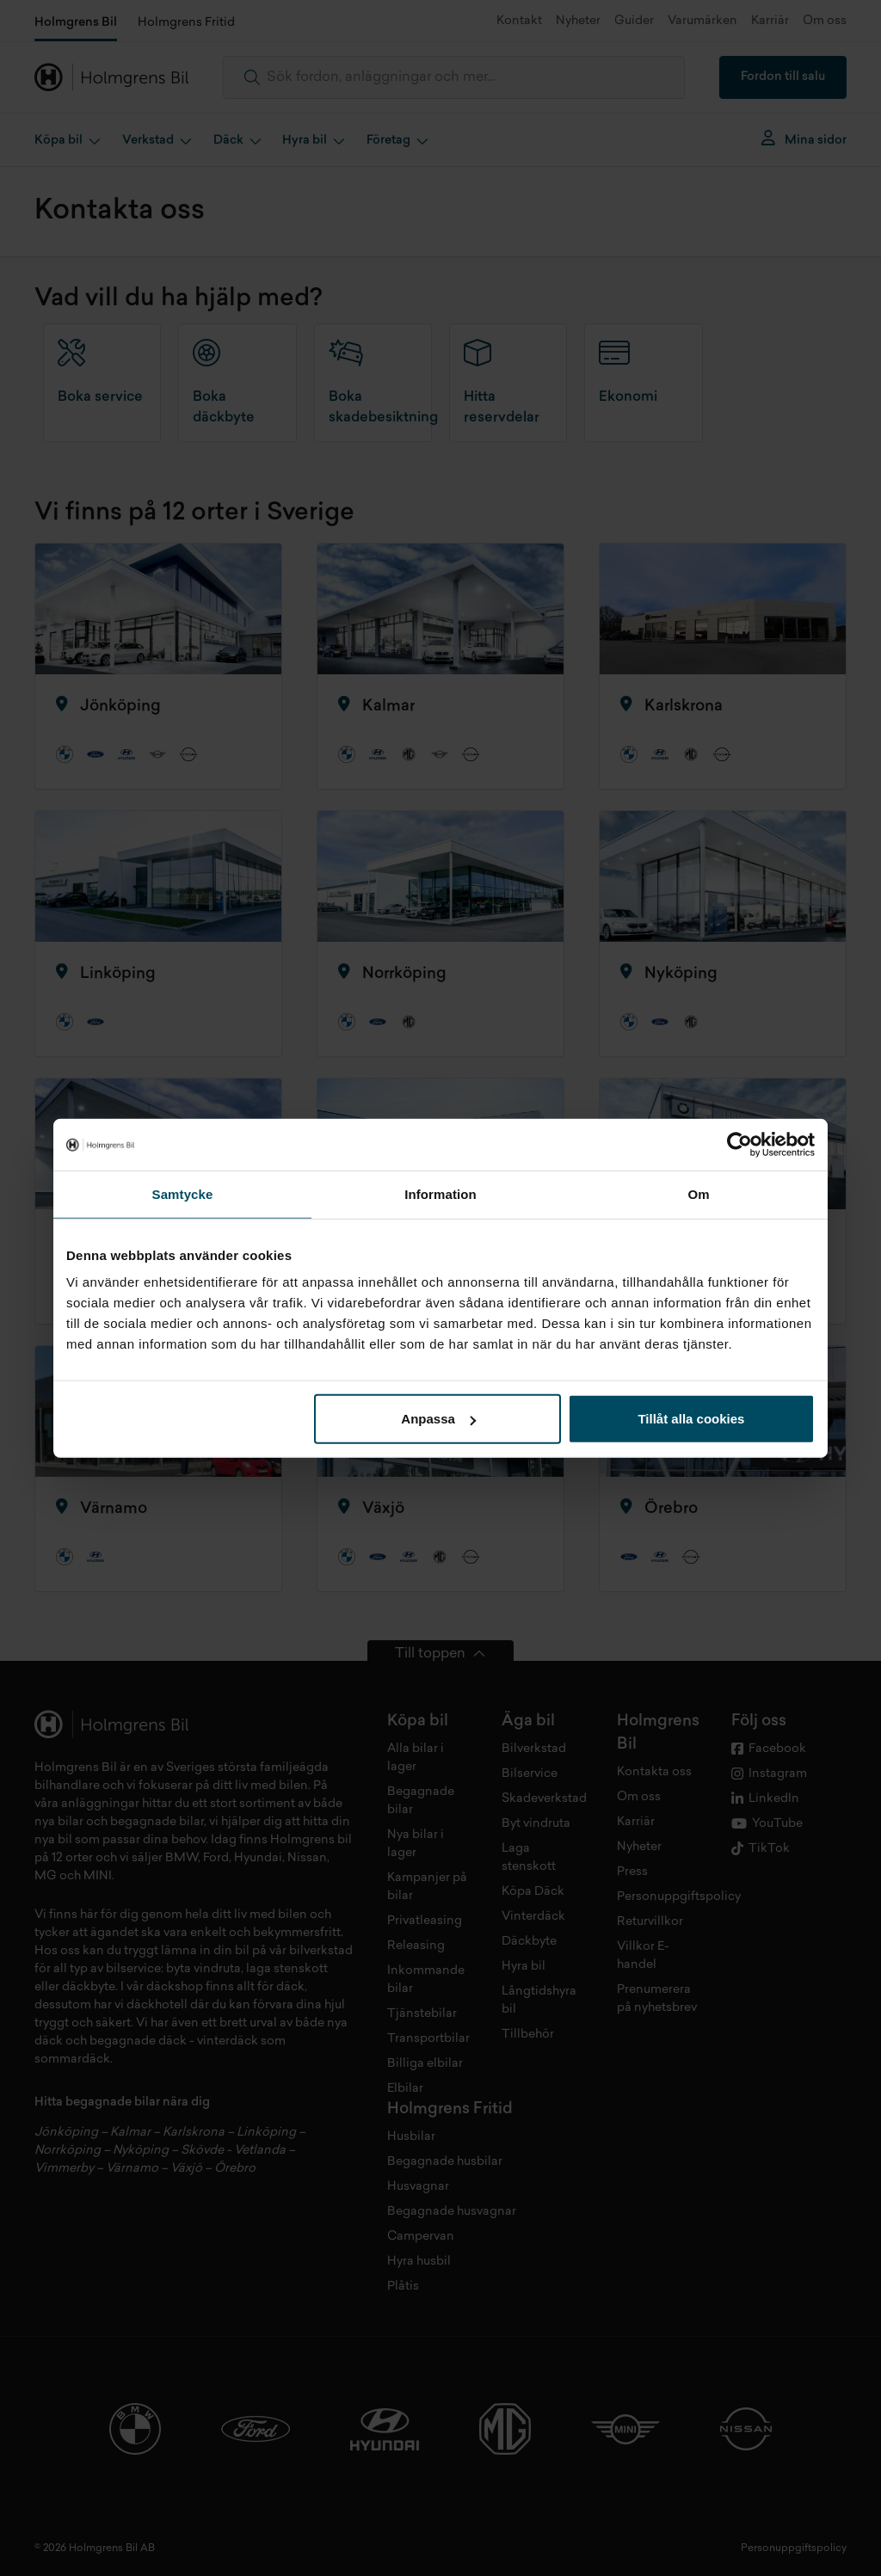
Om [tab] (698, 1193)
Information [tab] (440, 1193)
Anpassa (438, 1418)
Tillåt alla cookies (691, 1418)
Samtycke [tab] (182, 1193)
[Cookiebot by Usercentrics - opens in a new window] (739, 1144)
